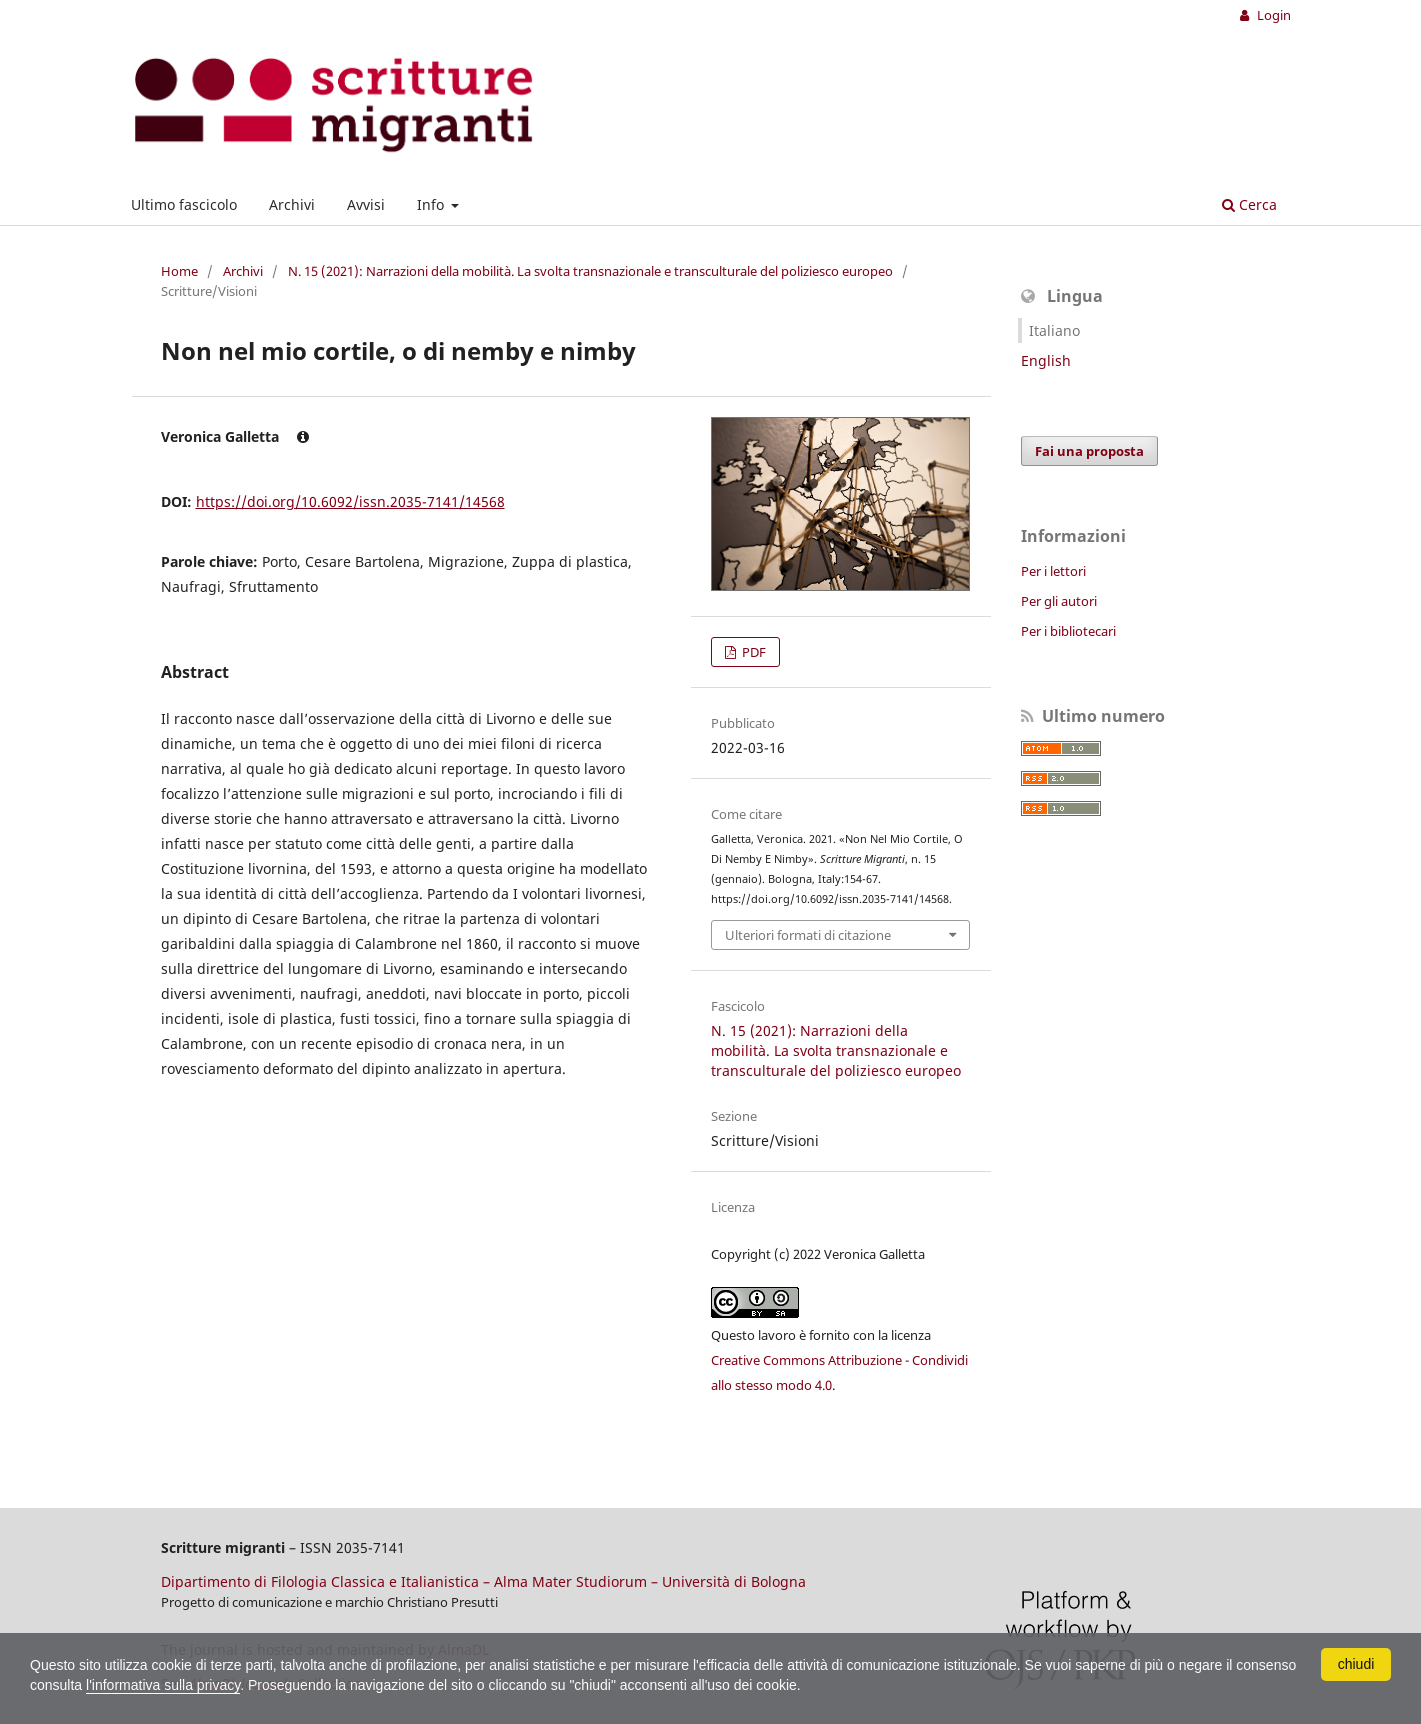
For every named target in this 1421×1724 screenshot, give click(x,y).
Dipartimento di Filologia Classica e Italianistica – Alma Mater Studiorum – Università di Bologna (483, 1581)
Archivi (292, 204)
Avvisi (366, 204)
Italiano (1054, 330)
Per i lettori (1053, 571)
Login (1272, 15)
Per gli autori (1059, 601)
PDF (752, 652)
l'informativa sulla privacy (163, 1685)
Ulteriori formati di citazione (808, 935)
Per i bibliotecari (1068, 631)
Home (179, 271)
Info (432, 204)
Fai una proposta (1089, 451)
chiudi (1356, 1664)
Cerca (1249, 204)
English (1046, 360)
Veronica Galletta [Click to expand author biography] (235, 436)
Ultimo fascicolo (184, 204)
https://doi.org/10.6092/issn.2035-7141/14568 (350, 501)
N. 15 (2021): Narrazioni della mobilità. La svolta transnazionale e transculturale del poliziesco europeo (590, 271)
